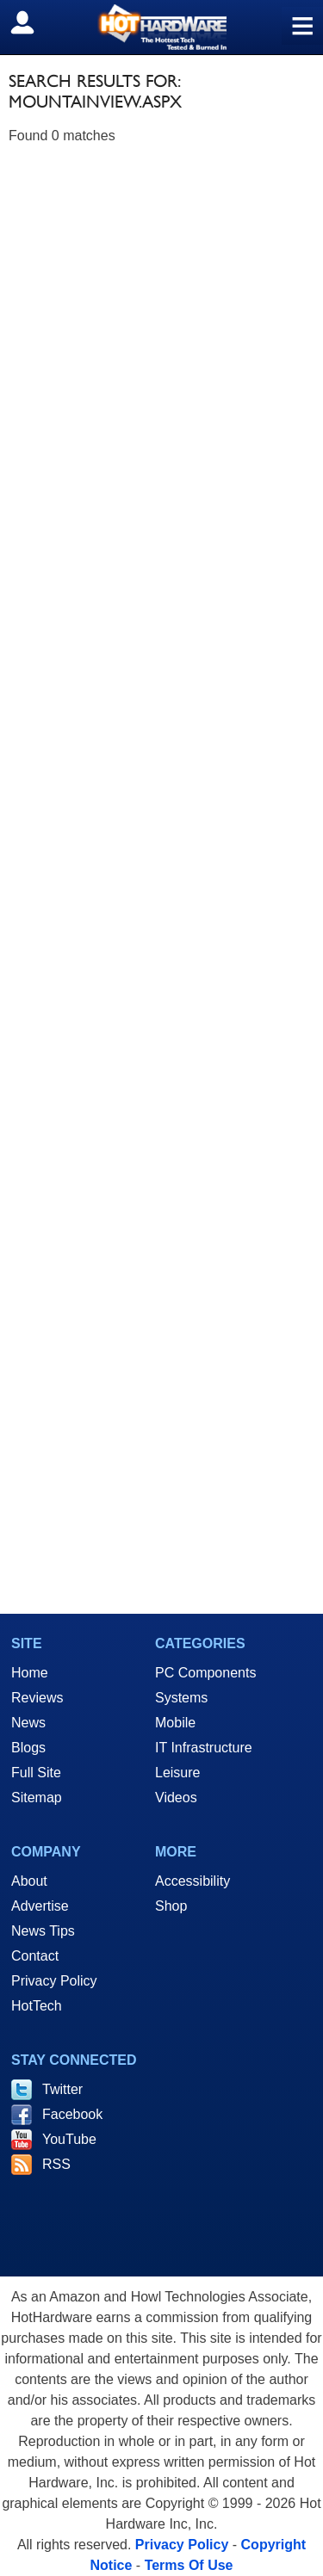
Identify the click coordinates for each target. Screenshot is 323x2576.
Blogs (28, 1747)
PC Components (205, 1672)
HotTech (36, 2005)
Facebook (72, 2114)
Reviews (37, 1697)
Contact (35, 1956)
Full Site (36, 1772)
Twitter (62, 2089)
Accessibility (192, 1881)
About (29, 1881)
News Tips (43, 1931)
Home (29, 1672)
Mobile (175, 1722)
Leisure (177, 1772)
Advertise (40, 1906)
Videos (176, 1797)
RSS (56, 2164)
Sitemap (36, 1797)
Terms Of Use (189, 2565)
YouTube (69, 2139)
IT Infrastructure (203, 1747)
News (28, 1722)
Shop (171, 1906)
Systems (181, 1697)
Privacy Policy (54, 1981)
